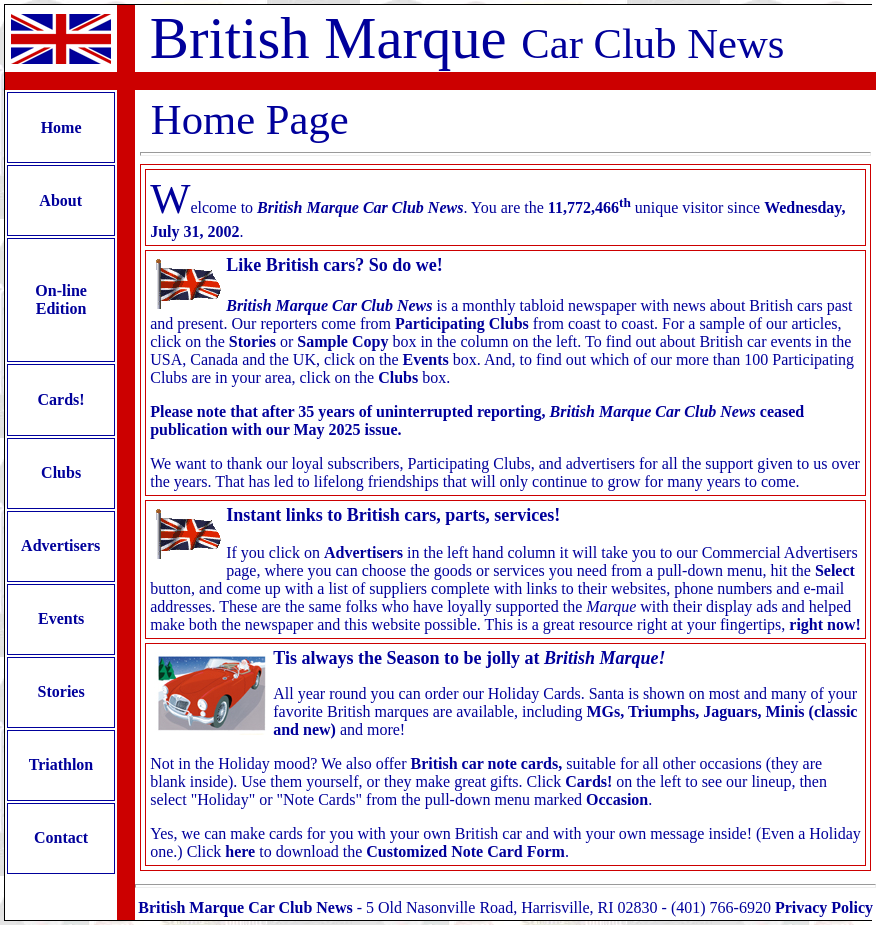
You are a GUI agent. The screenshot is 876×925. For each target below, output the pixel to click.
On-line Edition (61, 299)
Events (61, 618)
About (61, 200)
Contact (61, 837)
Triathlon (61, 764)
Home (61, 127)
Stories (61, 691)
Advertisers (61, 545)
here (240, 851)
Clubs (61, 472)
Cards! (61, 399)
